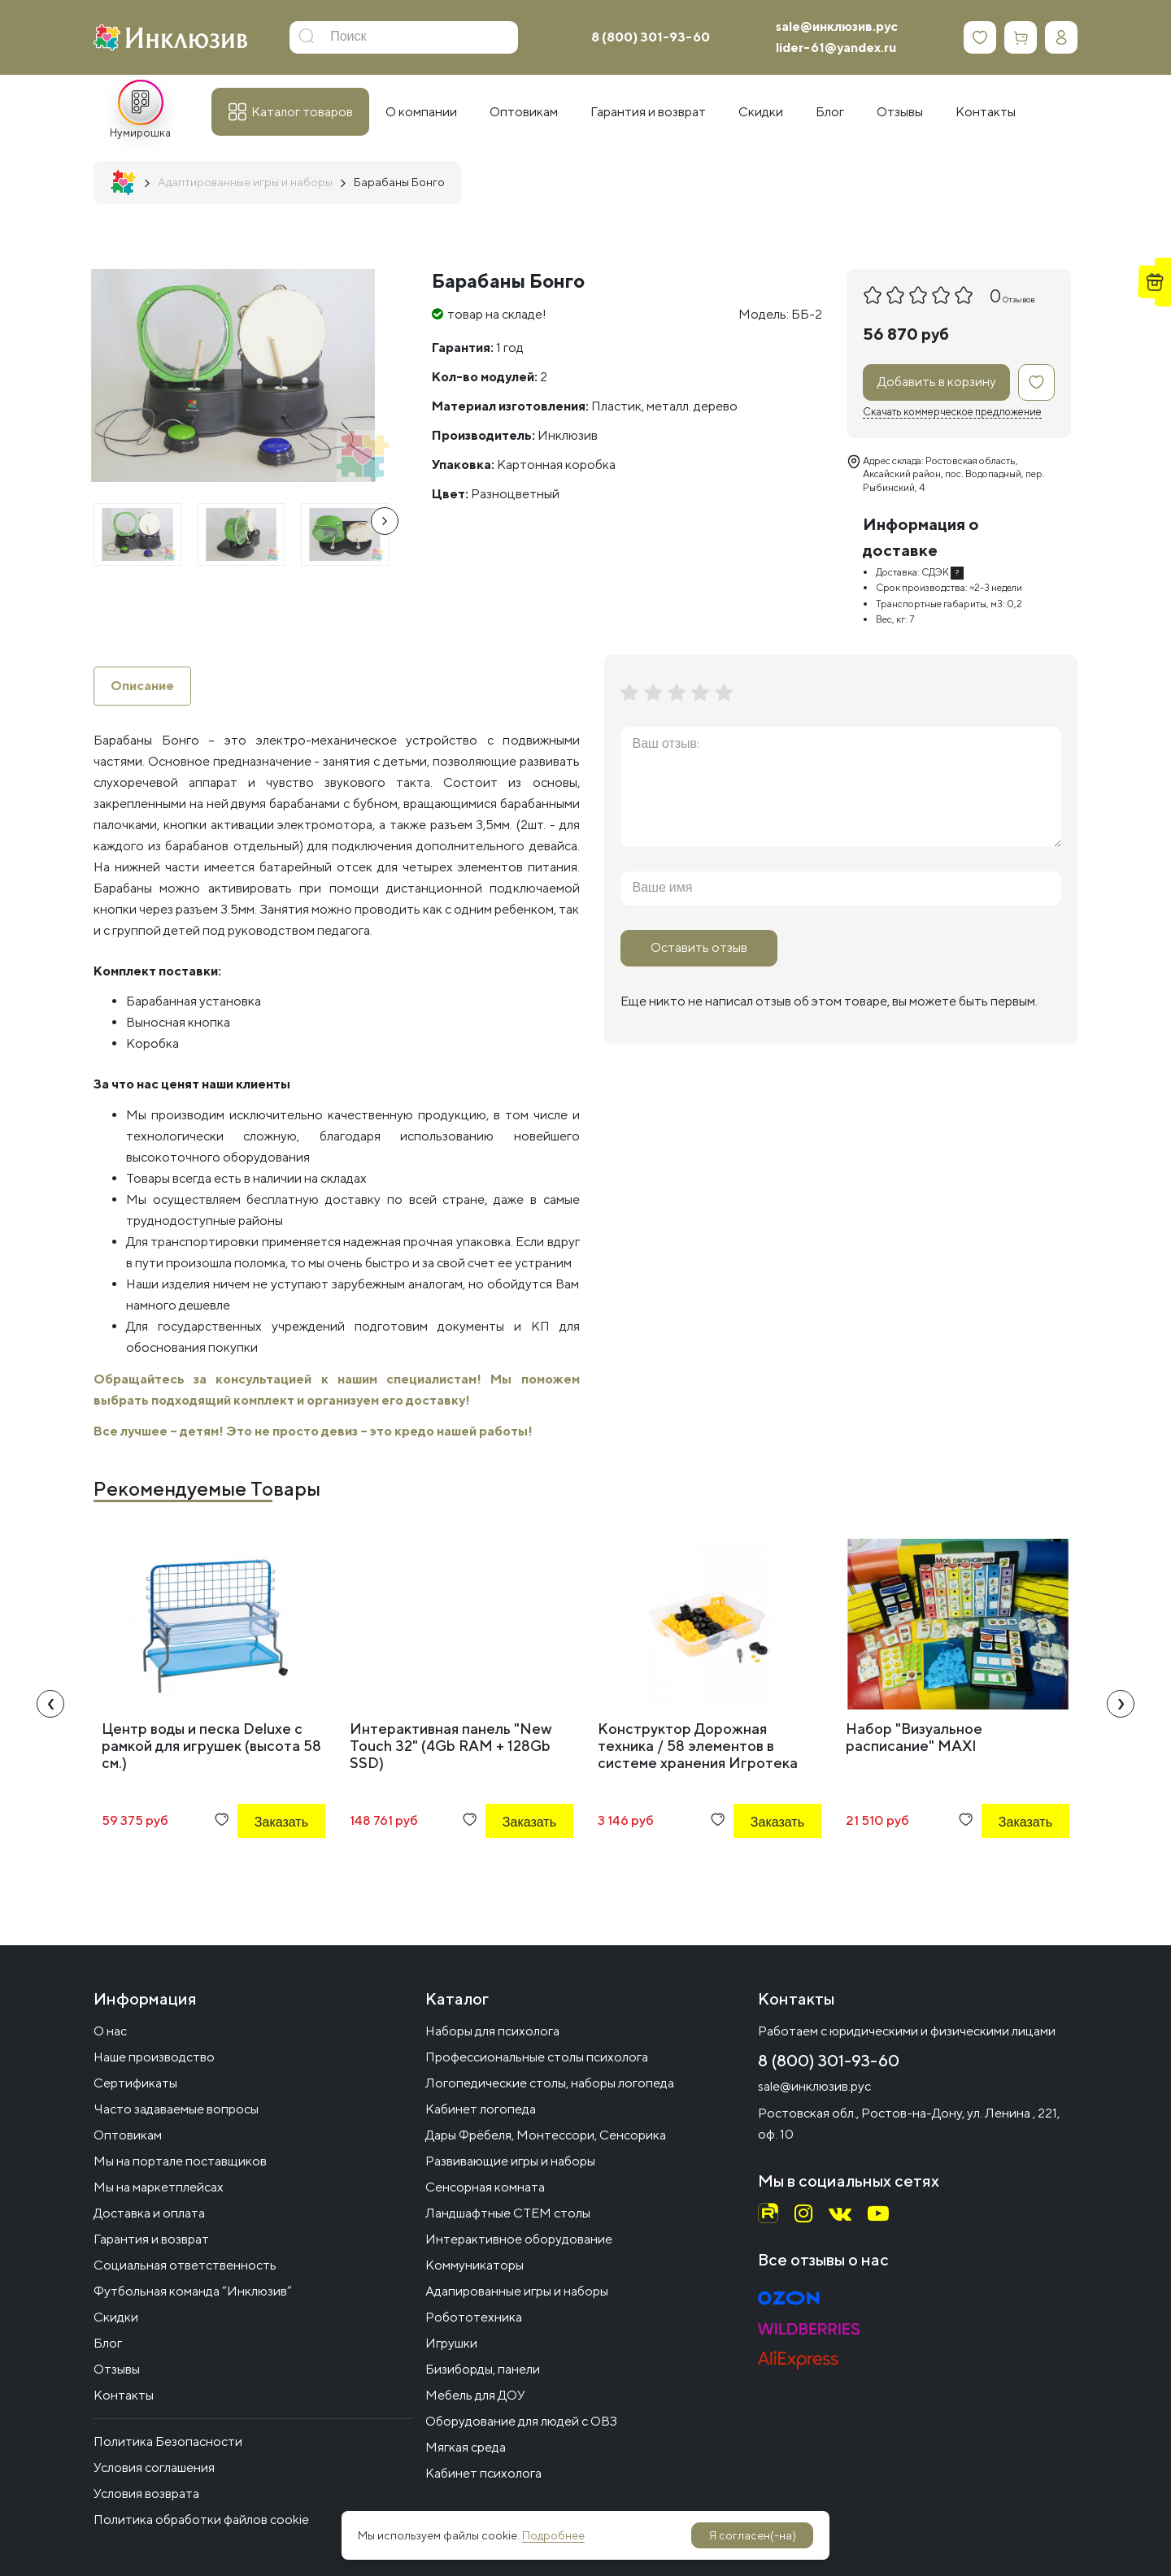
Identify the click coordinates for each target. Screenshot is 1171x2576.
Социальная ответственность (185, 2265)
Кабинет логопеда (480, 2109)
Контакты (124, 2395)
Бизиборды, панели (482, 2369)
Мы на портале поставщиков (180, 2161)
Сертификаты (135, 2083)
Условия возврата (146, 2493)
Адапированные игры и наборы (516, 2291)
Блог (108, 2343)
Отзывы (117, 2369)
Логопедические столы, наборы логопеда (549, 2083)
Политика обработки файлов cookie (201, 2519)
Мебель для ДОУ (475, 2395)
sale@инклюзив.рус (837, 26)
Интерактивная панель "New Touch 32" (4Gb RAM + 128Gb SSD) (451, 1745)
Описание (142, 685)
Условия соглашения (154, 2467)
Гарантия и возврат (151, 2239)
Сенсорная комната (485, 2187)
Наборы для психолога (492, 2031)
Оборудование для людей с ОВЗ (521, 2421)
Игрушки (451, 2343)
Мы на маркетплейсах (159, 2187)
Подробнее (553, 2535)
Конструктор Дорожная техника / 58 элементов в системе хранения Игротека (698, 1745)
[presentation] (384, 521)
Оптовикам (128, 2135)
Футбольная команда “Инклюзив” (193, 2291)
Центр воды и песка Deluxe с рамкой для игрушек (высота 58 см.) (211, 1745)
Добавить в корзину (936, 381)
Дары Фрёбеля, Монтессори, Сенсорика (545, 2135)
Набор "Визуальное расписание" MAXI (914, 1737)
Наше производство (154, 2057)
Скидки (116, 2317)
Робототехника (473, 2317)
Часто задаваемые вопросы (176, 2109)
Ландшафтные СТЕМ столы (507, 2213)
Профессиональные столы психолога (536, 2057)
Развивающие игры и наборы (510, 2161)
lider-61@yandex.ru (836, 47)
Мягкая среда (465, 2447)
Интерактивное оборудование (518, 2239)
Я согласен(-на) (752, 2535)
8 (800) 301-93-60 (650, 37)
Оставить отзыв (699, 947)
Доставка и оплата (149, 2213)
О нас (110, 2031)
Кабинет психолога (483, 2473)
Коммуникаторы (474, 2265)
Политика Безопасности (168, 2441)
